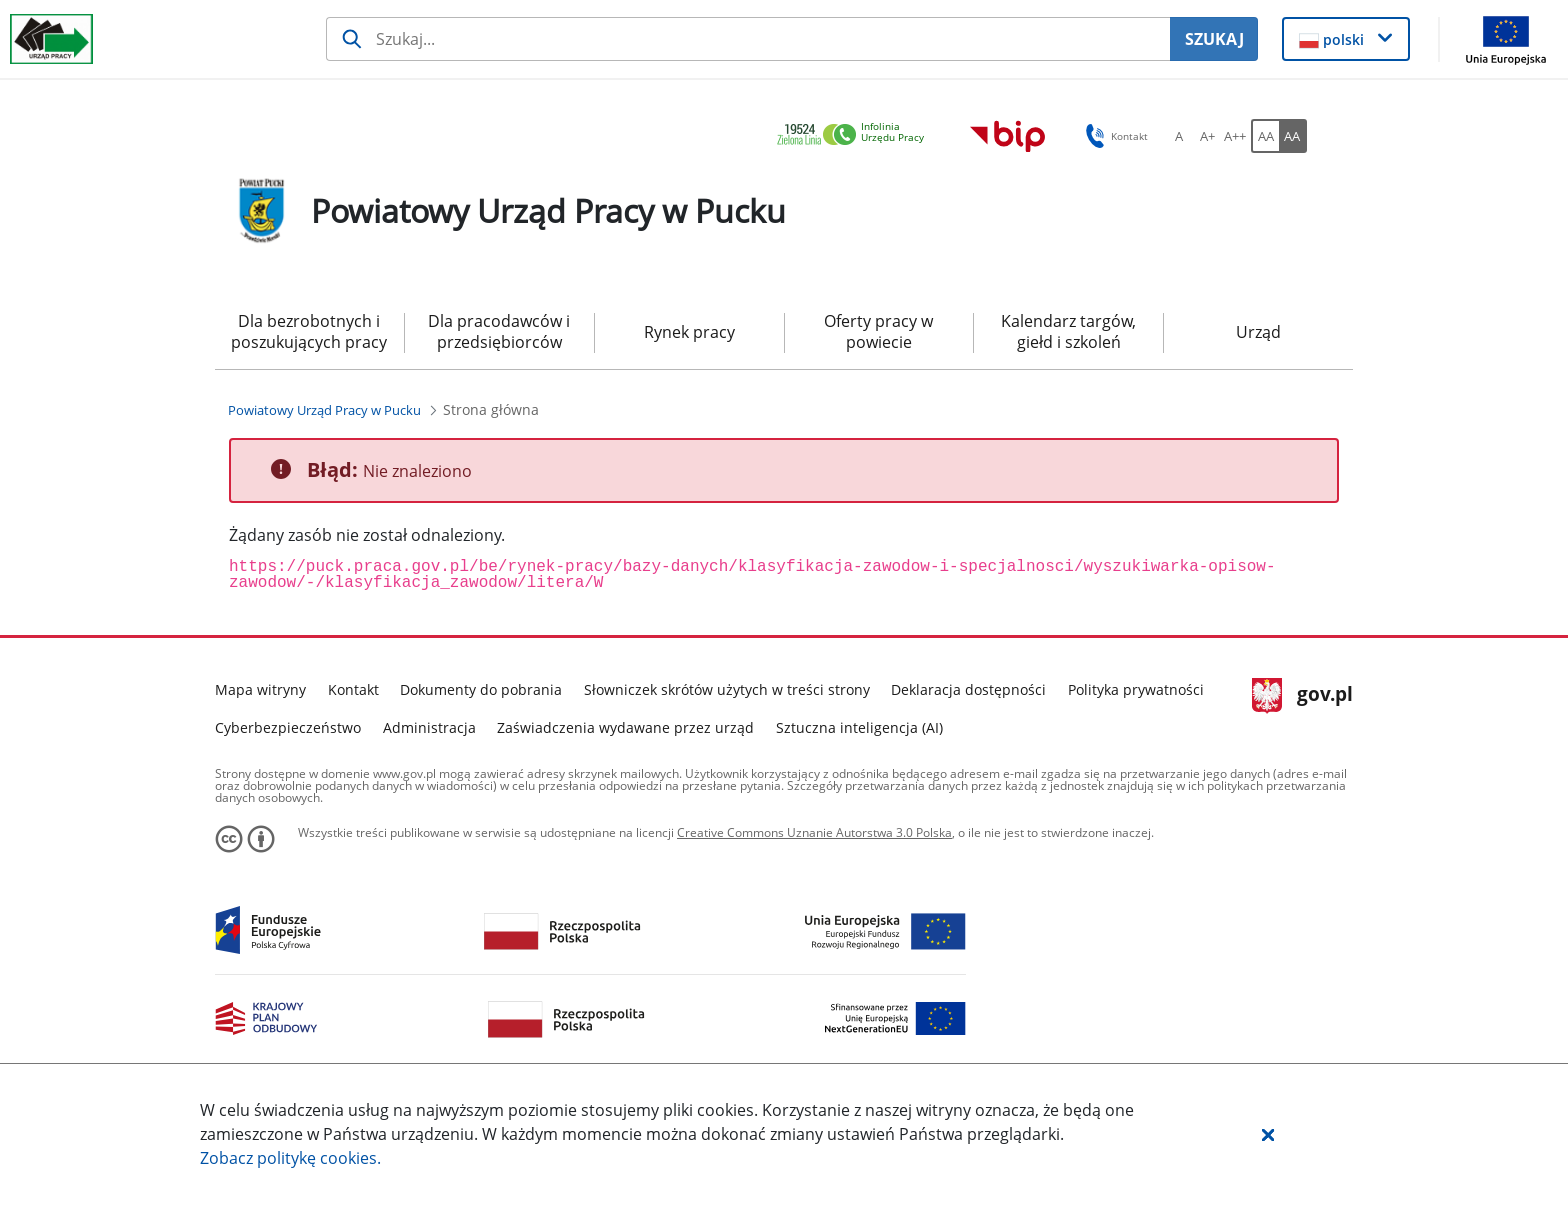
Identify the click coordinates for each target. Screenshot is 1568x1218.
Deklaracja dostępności (968, 689)
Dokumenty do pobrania (481, 689)
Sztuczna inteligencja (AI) (859, 727)
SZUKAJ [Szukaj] (1214, 39)
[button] (1268, 1134)
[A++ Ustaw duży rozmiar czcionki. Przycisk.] (1235, 136)
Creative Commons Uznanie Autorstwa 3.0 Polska (814, 832)
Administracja (429, 727)
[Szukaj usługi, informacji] (748, 39)
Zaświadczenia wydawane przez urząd (625, 727)
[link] (856, 135)
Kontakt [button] (1113, 136)
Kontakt (353, 689)
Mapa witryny (260, 689)
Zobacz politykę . (290, 1158)
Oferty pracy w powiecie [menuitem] (878, 331)
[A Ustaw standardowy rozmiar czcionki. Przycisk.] (1179, 136)
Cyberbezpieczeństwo (288, 727)
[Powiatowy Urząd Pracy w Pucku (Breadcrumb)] (324, 410)
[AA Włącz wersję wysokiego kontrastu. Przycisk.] (1293, 136)
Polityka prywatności (1136, 689)
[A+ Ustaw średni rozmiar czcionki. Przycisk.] (1207, 136)
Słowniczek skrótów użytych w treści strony (727, 689)
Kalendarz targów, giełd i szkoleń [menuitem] (1068, 331)
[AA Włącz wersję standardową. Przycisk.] (1265, 136)
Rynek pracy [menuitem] (689, 332)
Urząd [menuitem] (1258, 332)
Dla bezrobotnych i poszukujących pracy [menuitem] (309, 331)
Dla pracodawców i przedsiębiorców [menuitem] (499, 331)
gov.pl (1302, 696)
